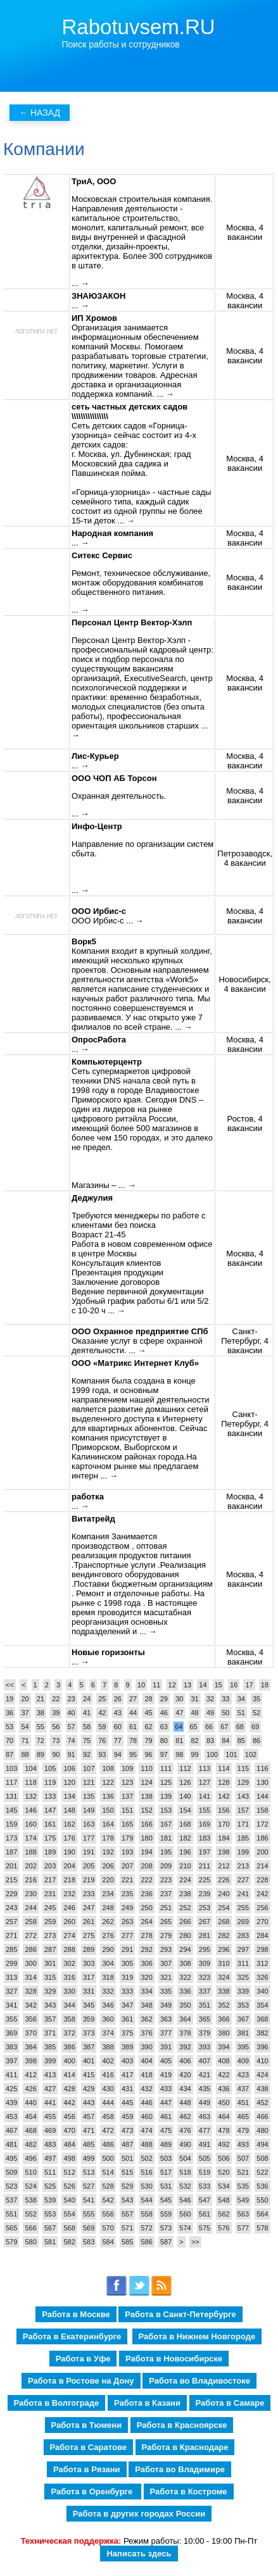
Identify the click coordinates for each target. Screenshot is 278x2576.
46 (164, 1712)
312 (262, 1963)
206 (107, 1866)
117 (11, 1782)
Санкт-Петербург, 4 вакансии (245, 1341)
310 (223, 1963)
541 (88, 2200)
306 (146, 1963)
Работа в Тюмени (86, 2425)
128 (223, 1782)
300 (30, 1963)
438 (262, 2088)
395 (243, 2047)
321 (166, 1977)
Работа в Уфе (83, 2358)
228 (262, 1880)
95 (133, 1754)
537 (11, 2200)
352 (223, 2005)
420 (185, 2075)
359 (88, 2019)
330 (69, 1991)
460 (146, 2116)
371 (50, 2033)
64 (178, 1726)
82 (195, 1740)
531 (166, 2186)
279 (166, 1935)
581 (50, 2242)
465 (243, 2116)
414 (69, 2075)
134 (69, 1796)
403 (127, 2061)
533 (204, 2186)
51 (241, 1712)
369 (11, 2033)
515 (127, 2172)
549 (243, 2200)
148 (69, 1810)
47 (179, 1712)
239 (204, 1894)
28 (148, 1699)
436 (223, 2088)
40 (71, 1712)
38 (40, 1712)
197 (204, 1852)
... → (80, 283)
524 (30, 2186)
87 (9, 1754)
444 (107, 2102)
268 (223, 1921)
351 (204, 2005)
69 (255, 1726)
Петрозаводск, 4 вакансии (244, 858)
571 (127, 2228)
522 (262, 2172)
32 (210, 1699)
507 (243, 2158)
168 (185, 1824)
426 (30, 2088)
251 (166, 1907)
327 (11, 1991)
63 (164, 1726)
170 (223, 1824)
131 (11, 1796)
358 (69, 2019)
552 (30, 2214)
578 (262, 2228)
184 (223, 1838)
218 (69, 1880)
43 (118, 1712)
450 (223, 2102)
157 (243, 1810)
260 (69, 1921)
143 (243, 1796)
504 (185, 2158)
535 (243, 2186)
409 (243, 2061)
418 (146, 2075)
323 (204, 1977)
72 (40, 1740)
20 (24, 1699)
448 (185, 2102)
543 (127, 2200)
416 (107, 2075)
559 (166, 2214)
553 (50, 2214)
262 (107, 1921)
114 (223, 1768)
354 (262, 2005)
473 (127, 2130)
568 (69, 2228)
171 (243, 1824)
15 (218, 1685)
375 (127, 2033)
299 (11, 1963)
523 (11, 2186)
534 (223, 2186)
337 (204, 1991)
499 (88, 2158)
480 (262, 2130)
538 (30, 2200)
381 (243, 2033)
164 (107, 1824)
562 (223, 2214)
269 (243, 1921)
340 (262, 1991)
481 (11, 2144)
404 (146, 2061)
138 (146, 1796)
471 (88, 2130)
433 (166, 2088)
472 (107, 2130)
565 (11, 2228)
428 (69, 2088)
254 (223, 1907)
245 (50, 1907)
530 (146, 2186)
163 (88, 1824)
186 (262, 1838)
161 (50, 1824)
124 (146, 1782)
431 (127, 2088)
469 (50, 2130)
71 (24, 1740)
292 (146, 1949)
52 (256, 1712)
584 (107, 2242)
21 (40, 1699)
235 (127, 1894)
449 (204, 2102)
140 (185, 1796)
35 (256, 1699)
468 (30, 2130)
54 (24, 1726)
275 (88, 1935)
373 (88, 2033)
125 (166, 1782)
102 (250, 1754)
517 (166, 2172)
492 (223, 2144)
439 (11, 2102)
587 (166, 2242)
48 (195, 1712)
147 (50, 1810)
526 (69, 2186)
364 (185, 2019)
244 (30, 1907)
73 (56, 1740)
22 (56, 1699)
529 (127, 2186)
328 (30, 1991)
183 (204, 1838)
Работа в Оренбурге (92, 2491)
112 (185, 1768)
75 (87, 1740)
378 (185, 2033)
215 (11, 1880)
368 (262, 2019)
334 (146, 1991)
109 (127, 1768)
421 (204, 2075)
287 (50, 1949)
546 (185, 2200)
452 (262, 2102)
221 (127, 1880)
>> (195, 2242)
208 (146, 1866)
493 (243, 2144)
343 (50, 2005)
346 (107, 2005)
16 (233, 1685)
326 (262, 1977)
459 (127, 2116)
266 (185, 1921)
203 (50, 1866)
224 (185, 1880)
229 (11, 1894)
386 (69, 2047)
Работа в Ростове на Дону (81, 2380)
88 (24, 1754)
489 (166, 2144)
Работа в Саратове (88, 2447)
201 (11, 1866)
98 (179, 1754)
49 (210, 1712)
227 (243, 1880)
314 (30, 1977)
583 (88, 2242)
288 (69, 1949)
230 (30, 1894)
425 (11, 2088)
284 (262, 1935)
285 (11, 1949)
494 (262, 2144)
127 (204, 1782)
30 (179, 1699)
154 (185, 1810)
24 (87, 1699)
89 (40, 1754)
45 (148, 1712)
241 (243, 1894)
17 (249, 1685)
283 (243, 1935)
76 (102, 1740)
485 (88, 2144)
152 (146, 1810)
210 (185, 1866)
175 (50, 1838)
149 (88, 1810)
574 (185, 2228)
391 (166, 2047)
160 (30, 1824)
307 (166, 1963)
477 (204, 2130)
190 (69, 1852)
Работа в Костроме (188, 2491)
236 (146, 1894)
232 (69, 1894)
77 (118, 1740)
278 (146, 1935)
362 (146, 2019)
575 (204, 2228)
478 (223, 2130)
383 (11, 2047)
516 (146, 2172)
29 (164, 1699)
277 (127, 1935)
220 (107, 1880)
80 (164, 1740)
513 (88, 2172)
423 (243, 2075)
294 (185, 1949)
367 (243, 2019)
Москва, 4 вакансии (244, 232)
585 (127, 2242)
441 (50, 2102)
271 (11, 1935)
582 (69, 2242)
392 (185, 2047)
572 (146, 2228)
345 (88, 2005)
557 (127, 2214)
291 (127, 1949)
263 (127, 1921)
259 (50, 1921)
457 (88, 2116)
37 (24, 1712)
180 (146, 1838)
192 (107, 1852)
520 (223, 2172)
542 (107, 2200)
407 (204, 2061)
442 (69, 2102)
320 (146, 1977)
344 (69, 2005)
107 (88, 1768)
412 (30, 2075)
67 (224, 1726)
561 (204, 2214)
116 (262, 1768)
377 (166, 2033)
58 (87, 1726)
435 (204, 2088)
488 (146, 2144)
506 (223, 2158)
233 (88, 1894)
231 (50, 1894)
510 (30, 2172)
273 (50, 1935)
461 (166, 2116)
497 (50, 2158)
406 (185, 2061)
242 (262, 1894)
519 (204, 2172)
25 (102, 1699)
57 (71, 1726)
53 (9, 1726)
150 (107, 1810)
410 (262, 2061)
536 (262, 2186)
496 (30, 2158)
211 (204, 1866)
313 (11, 1977)
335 (166, 1991)
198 (223, 1852)
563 (243, 2214)
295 (204, 1949)
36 (9, 1712)
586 (146, 2242)
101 (231, 1754)
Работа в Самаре (230, 2403)
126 (185, 1782)
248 (107, 1907)
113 (204, 1768)
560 (185, 2214)
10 (141, 1685)
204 (69, 1866)
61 (133, 1726)
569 (88, 2228)
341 (11, 2005)
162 (69, 1824)
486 (107, 2144)
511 (50, 2172)
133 (50, 1796)
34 (241, 1699)
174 (30, 1838)
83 (210, 1740)
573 (166, 2228)
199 (243, 1852)
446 (146, 2102)
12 (172, 1685)
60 (118, 1726)
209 (166, 1866)
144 (262, 1796)
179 (127, 1838)
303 (88, 1963)
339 (243, 1991)
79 (148, 1740)
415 (88, 2075)
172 (262, 1824)
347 (127, 2005)
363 (166, 2019)
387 (88, 2047)
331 (88, 1991)
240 (223, 1894)
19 (9, 1699)
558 (146, 2214)
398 (30, 2061)
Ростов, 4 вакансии (245, 1123)
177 (88, 1838)
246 (69, 1907)
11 (156, 1685)
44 (133, 1712)
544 (146, 2200)
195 (166, 1852)
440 (30, 2102)
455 (50, 2116)
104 (30, 1768)
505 (204, 2158)
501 (127, 2158)
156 (223, 1810)
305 (127, 1963)
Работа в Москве (76, 2314)
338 (223, 1991)
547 (204, 2200)
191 (88, 1852)
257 (11, 1921)
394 (223, 2047)
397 (11, 2061)
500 (107, 2158)
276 (107, 1935)
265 (166, 1921)
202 (30, 1866)
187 (11, 1852)
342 (30, 2005)
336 (185, 1991)
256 (262, 1907)
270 (262, 1921)
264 (146, 1921)
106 (69, 1768)
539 (50, 2200)
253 (204, 1907)
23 (71, 1699)
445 (127, 2102)
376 (146, 2033)
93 (102, 1754)
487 (127, 2144)
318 (107, 1977)
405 (166, 2061)
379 (204, 2033)
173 (11, 1838)
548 (223, 2200)
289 (88, 1949)
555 (88, 2214)
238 (185, 1894)
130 (262, 1782)
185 (243, 1838)
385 (50, 2047)
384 (30, 2047)
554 (69, 2214)
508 (262, 2158)
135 (88, 1796)
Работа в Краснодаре (185, 2447)
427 (50, 2088)
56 (56, 1726)
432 (146, 2088)
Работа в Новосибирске (173, 2358)
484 (69, 2144)
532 (185, 2186)
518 (185, 2172)
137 (127, 1796)
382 (262, 2033)
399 (50, 2061)
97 (164, 1754)
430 (107, 2088)
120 (69, 1782)
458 (107, 2116)
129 (243, 1782)
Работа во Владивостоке (199, 2380)
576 (223, 2228)
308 (185, 1963)
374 (107, 2033)
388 (107, 2047)
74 (71, 1740)
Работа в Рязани (86, 2469)
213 (243, 1866)
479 (243, 2130)
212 (223, 1866)
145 (11, 1810)
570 (107, 2228)
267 (204, 1921)
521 (243, 2172)
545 (166, 2200)
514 (107, 2172)
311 (243, 1963)
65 (194, 1726)
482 (30, 2144)
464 (223, 2116)
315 (50, 1977)
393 (204, 2047)
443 (88, 2102)
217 (50, 1880)
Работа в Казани (147, 2403)
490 (185, 2144)
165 (127, 1824)
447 (166, 2102)
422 (223, 2075)
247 (88, 1907)
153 (166, 1810)
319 (127, 1977)
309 (204, 1963)
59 (102, 1726)
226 (223, 1880)
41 (87, 1712)
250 (146, 1907)
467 (11, 2130)
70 (9, 1740)
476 (185, 2130)
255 (243, 1907)
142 (223, 1796)
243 (11, 1907)
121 (88, 1782)
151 (127, 1810)
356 (30, 2019)
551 (11, 2214)
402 (107, 2061)
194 (146, 1852)
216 (30, 1880)
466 (262, 2116)
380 (223, 2033)
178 (107, 1838)
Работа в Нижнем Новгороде (197, 2336)
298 (262, 1949)
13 (187, 1685)
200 (262, 1852)
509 (11, 2172)
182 (185, 1838)
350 (185, 2005)
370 (30, 2033)
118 (30, 1782)
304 (107, 1963)
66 (209, 1726)
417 (127, 2075)
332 (107, 1991)
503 (166, 2158)
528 (107, 2186)
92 (87, 1754)
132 (30, 1796)
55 (40, 1726)
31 (195, 1699)
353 (243, 2005)
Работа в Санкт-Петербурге (180, 2314)
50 (225, 1712)
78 (133, 1740)
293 (166, 1949)
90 (56, 1754)
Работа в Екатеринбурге (72, 2336)
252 (185, 1907)
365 (204, 2019)
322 (185, 1977)
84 (225, 1740)
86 (256, 1740)
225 (204, 1880)
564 (262, 2214)
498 (69, 2158)
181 (166, 1838)
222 (146, 1880)
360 (107, 2019)
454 (30, 2116)
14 (202, 1685)
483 (50, 2144)
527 (88, 2186)
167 (166, 1824)
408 (223, 2061)
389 (127, 2047)
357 (50, 2019)
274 (69, 1935)
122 (107, 1782)
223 (166, 1880)
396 (262, 2047)
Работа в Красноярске (182, 2425)
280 (185, 1935)
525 (50, 2186)
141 (204, 1796)
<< (10, 1685)
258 (30, 1921)
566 (30, 2228)
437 (243, 2088)
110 (146, 1768)
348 (146, 2005)
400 (69, 2061)
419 (166, 2075)
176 (69, 1838)
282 (223, 1935)
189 (50, 1852)
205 (88, 1866)
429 (88, 2088)
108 (107, 1768)
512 (69, 2172)
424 (262, 2075)
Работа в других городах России (139, 2513)
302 (69, 1963)
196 (185, 1852)
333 (127, 1991)
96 (148, 1754)
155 (204, 1810)
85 (241, 1740)
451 (243, 2102)
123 (127, 1782)
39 (56, 1712)
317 (88, 1977)
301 (50, 1963)
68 (240, 1726)
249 (127, 1907)
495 (11, 2158)
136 (107, 1796)
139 (166, 1796)
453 (11, 2116)
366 (223, 2019)
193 (127, 1852)
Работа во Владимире (180, 2469)
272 (30, 1935)
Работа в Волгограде (56, 2403)
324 (223, 1977)
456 (69, 2116)
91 (71, 1754)
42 (102, 1712)
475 (166, 2130)
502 (146, 2158)
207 (127, 1866)
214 (262, 1866)
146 (30, 1810)
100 (212, 1754)
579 (11, 2242)
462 (185, 2116)
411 (11, 2075)
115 (243, 1768)
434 (185, 2088)
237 (166, 1894)
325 (243, 1977)
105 (50, 1768)
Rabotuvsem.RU (138, 27)
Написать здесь (138, 2553)
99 (195, 1754)
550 (262, 2200)
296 (223, 1949)
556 (107, 2214)
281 (204, 1935)
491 (204, 2144)
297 (243, 1949)
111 (166, 1768)
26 (118, 1699)
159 (11, 1824)
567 (50, 2228)
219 (88, 1880)
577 (243, 2228)
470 (69, 2130)
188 (30, 1852)
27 (133, 1699)
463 (204, 2116)
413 (50, 2075)
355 (11, 2019)
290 (107, 1949)
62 (148, 1726)
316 (69, 1977)
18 (265, 1685)
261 (88, 1921)
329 (50, 1991)
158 (262, 1810)
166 (146, 1824)
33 (225, 1699)
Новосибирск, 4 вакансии (245, 984)
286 (30, 1949)
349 (166, 2005)
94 (118, 1754)
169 (204, 1824)
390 (146, 2047)
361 (127, 2019)
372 (69, 2033)
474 (146, 2130)
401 (88, 2061)
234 (107, 1894)
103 (11, 1768)
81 (179, 1740)
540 (69, 2200)
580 (30, 2242)
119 (50, 1782)
